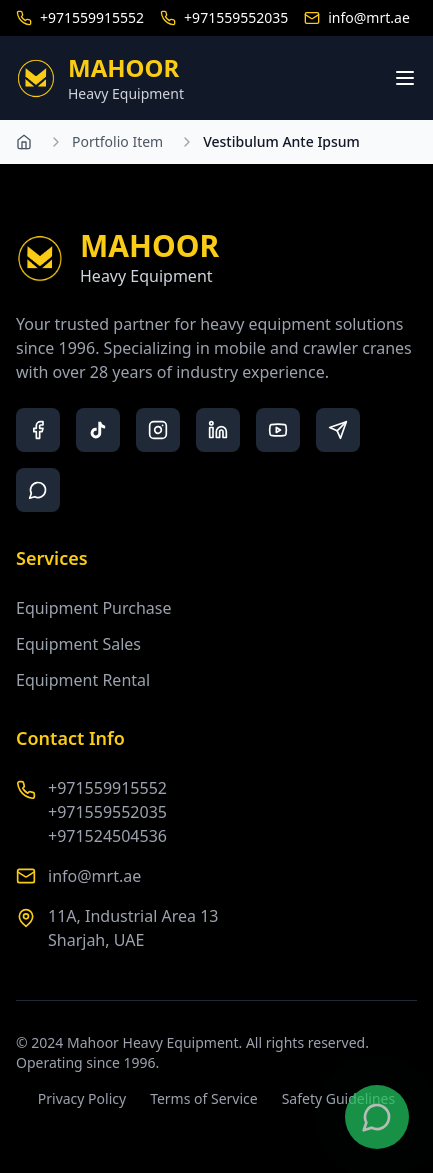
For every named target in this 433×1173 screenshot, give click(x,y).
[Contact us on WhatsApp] (377, 1117)
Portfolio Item (117, 141)
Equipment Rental (83, 680)
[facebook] (38, 430)
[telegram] (338, 430)
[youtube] (278, 430)
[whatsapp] (38, 490)
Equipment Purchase (94, 608)
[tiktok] (98, 430)
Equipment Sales (78, 644)
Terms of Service (204, 1098)
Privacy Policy (82, 1098)
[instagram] (158, 430)
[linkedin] (218, 430)
